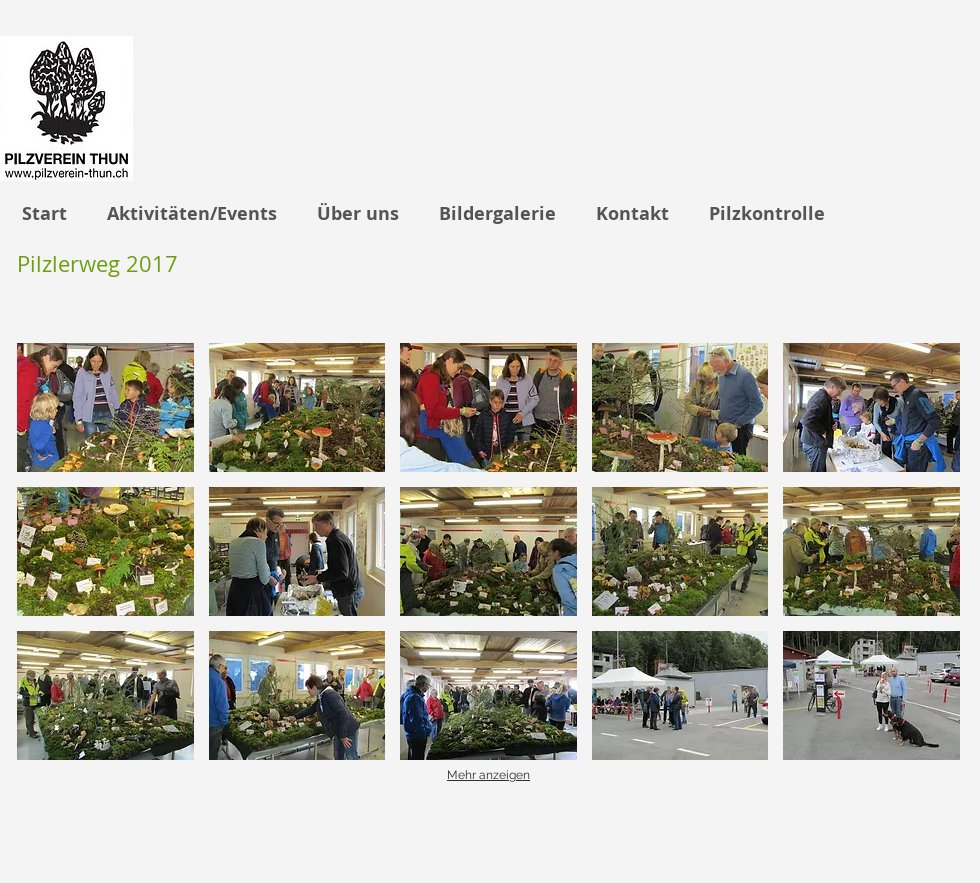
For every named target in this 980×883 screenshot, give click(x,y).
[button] (105, 407)
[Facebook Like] (881, 836)
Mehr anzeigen (488, 775)
